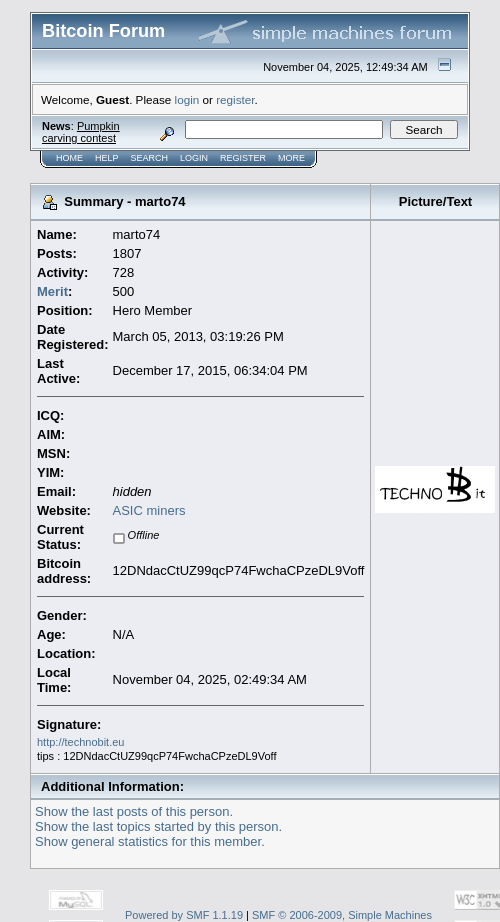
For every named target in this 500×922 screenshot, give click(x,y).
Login (194, 158)
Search (150, 158)
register (235, 99)
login (187, 99)
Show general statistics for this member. (150, 841)
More (291, 158)
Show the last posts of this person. (134, 811)
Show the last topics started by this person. (158, 826)
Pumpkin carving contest (81, 132)
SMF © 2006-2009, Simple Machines (342, 915)
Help (107, 158)
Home (69, 158)
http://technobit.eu (80, 742)
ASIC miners (149, 510)
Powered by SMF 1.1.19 (184, 915)
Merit (52, 291)
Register (243, 158)
